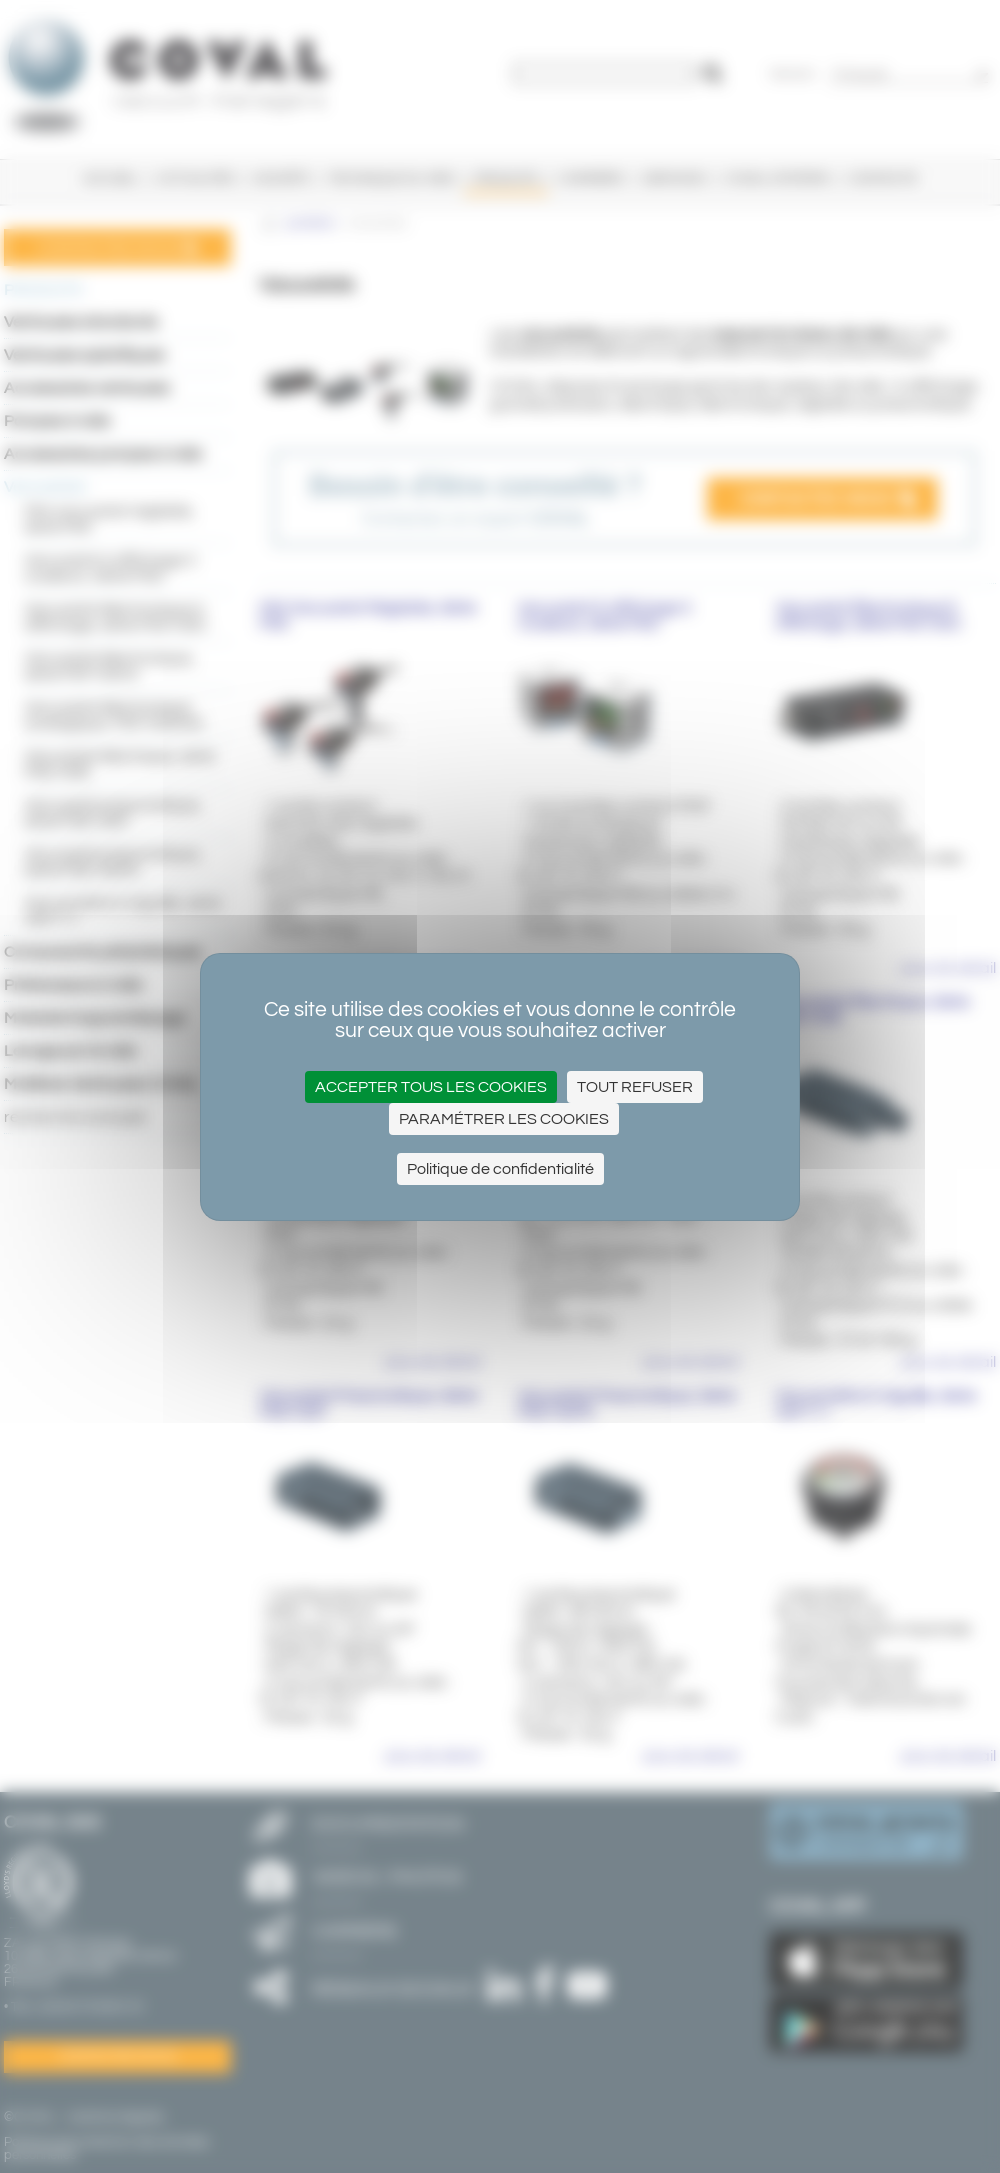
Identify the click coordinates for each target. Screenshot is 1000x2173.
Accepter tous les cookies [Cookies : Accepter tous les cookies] (431, 1087)
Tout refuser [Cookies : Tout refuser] (635, 1087)
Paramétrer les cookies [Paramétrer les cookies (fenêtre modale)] (504, 1119)
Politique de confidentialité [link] (500, 1169)
